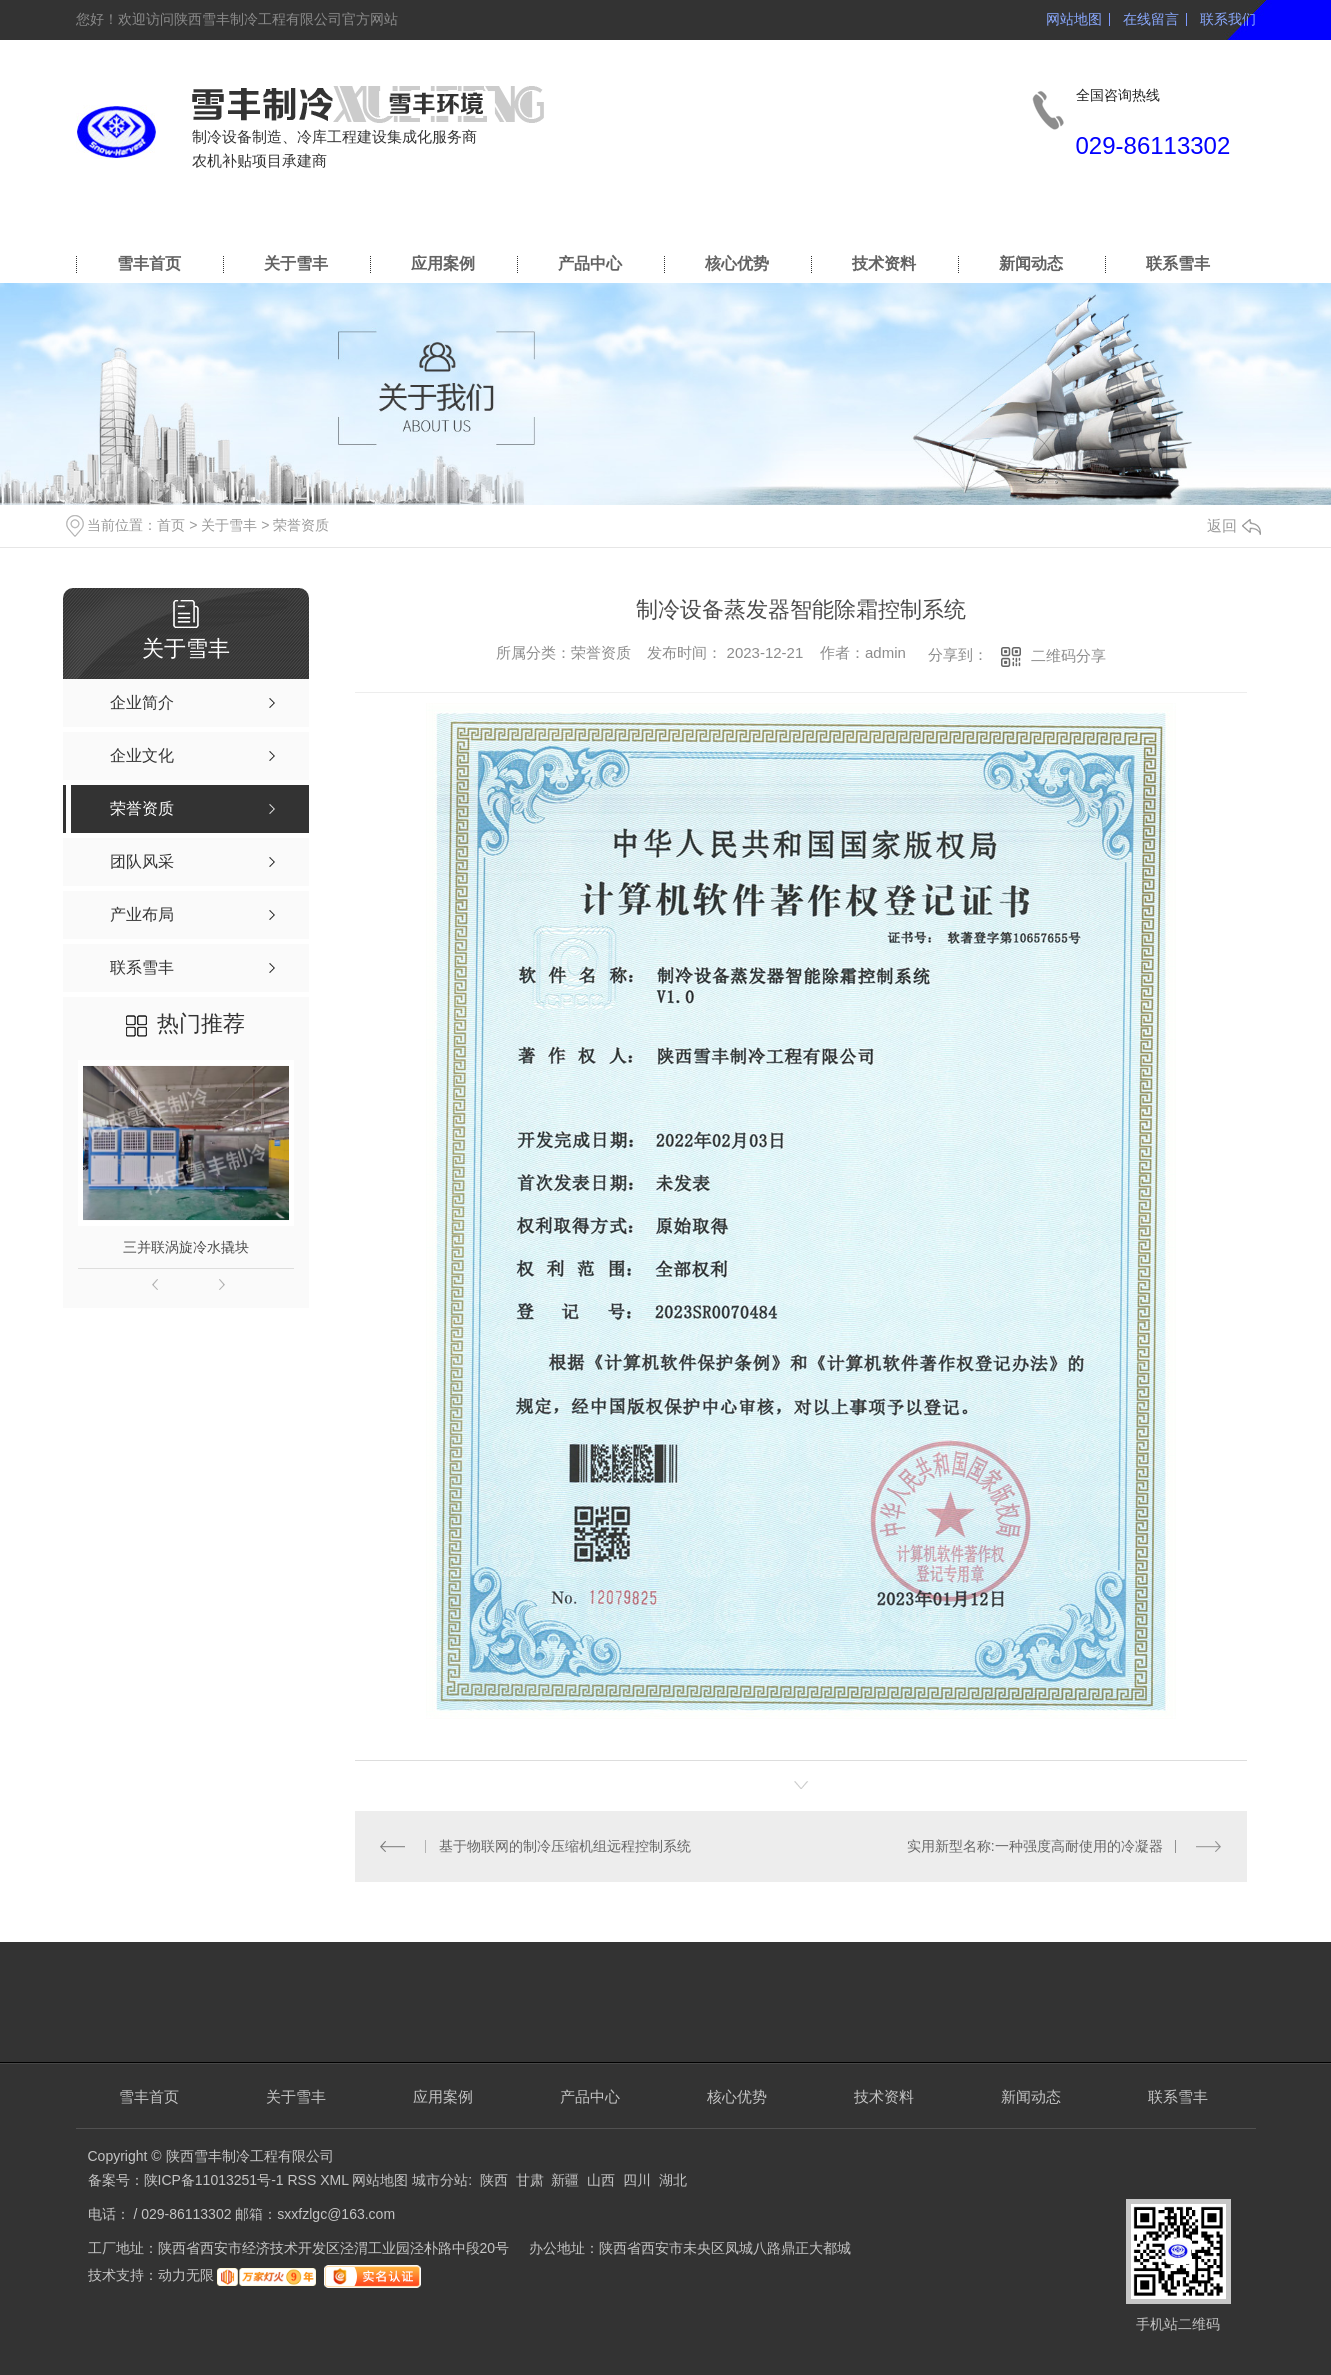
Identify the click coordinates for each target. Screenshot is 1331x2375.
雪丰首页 (149, 263)
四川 (637, 2180)
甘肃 (530, 2180)
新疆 (565, 2180)
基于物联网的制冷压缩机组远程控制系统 (565, 1846)
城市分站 (440, 2180)
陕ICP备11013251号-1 (214, 2180)
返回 (1234, 525)
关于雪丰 (296, 263)
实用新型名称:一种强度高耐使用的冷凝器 (1035, 1846)
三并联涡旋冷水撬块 (186, 1247)
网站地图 (1074, 19)
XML (336, 2180)
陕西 (494, 2180)
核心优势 (737, 263)
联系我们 (1228, 19)
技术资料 (884, 263)
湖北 (673, 2180)
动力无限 (186, 2276)
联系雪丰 (1178, 263)
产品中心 (590, 263)
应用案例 (443, 263)
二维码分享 (1068, 655)
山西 (601, 2180)
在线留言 (1151, 19)
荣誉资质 (301, 525)
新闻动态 (1031, 263)
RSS (303, 2180)
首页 (171, 525)
